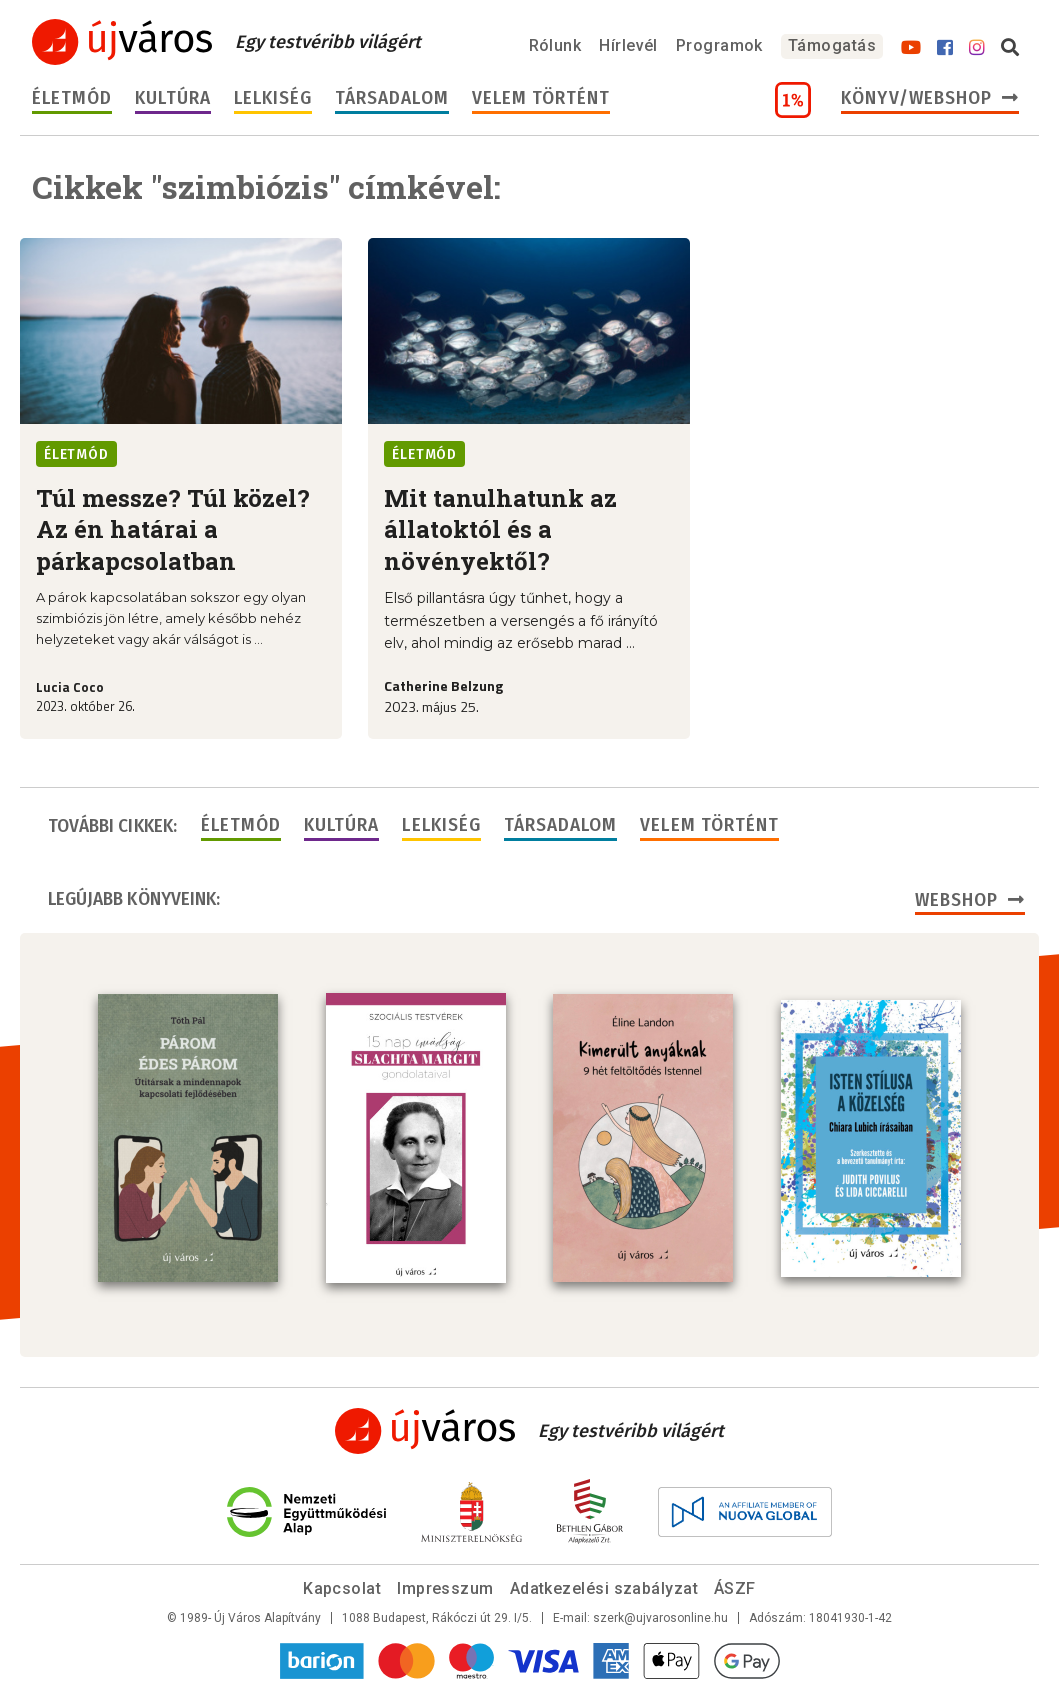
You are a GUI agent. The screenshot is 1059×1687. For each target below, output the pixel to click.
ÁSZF (735, 1588)
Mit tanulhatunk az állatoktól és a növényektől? (500, 529)
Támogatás (832, 45)
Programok (719, 45)
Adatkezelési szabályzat (604, 1588)
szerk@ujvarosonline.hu (660, 1618)
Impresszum (445, 1588)
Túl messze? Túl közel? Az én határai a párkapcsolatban (173, 529)
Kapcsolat (342, 1588)
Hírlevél (628, 45)
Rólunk (555, 45)
